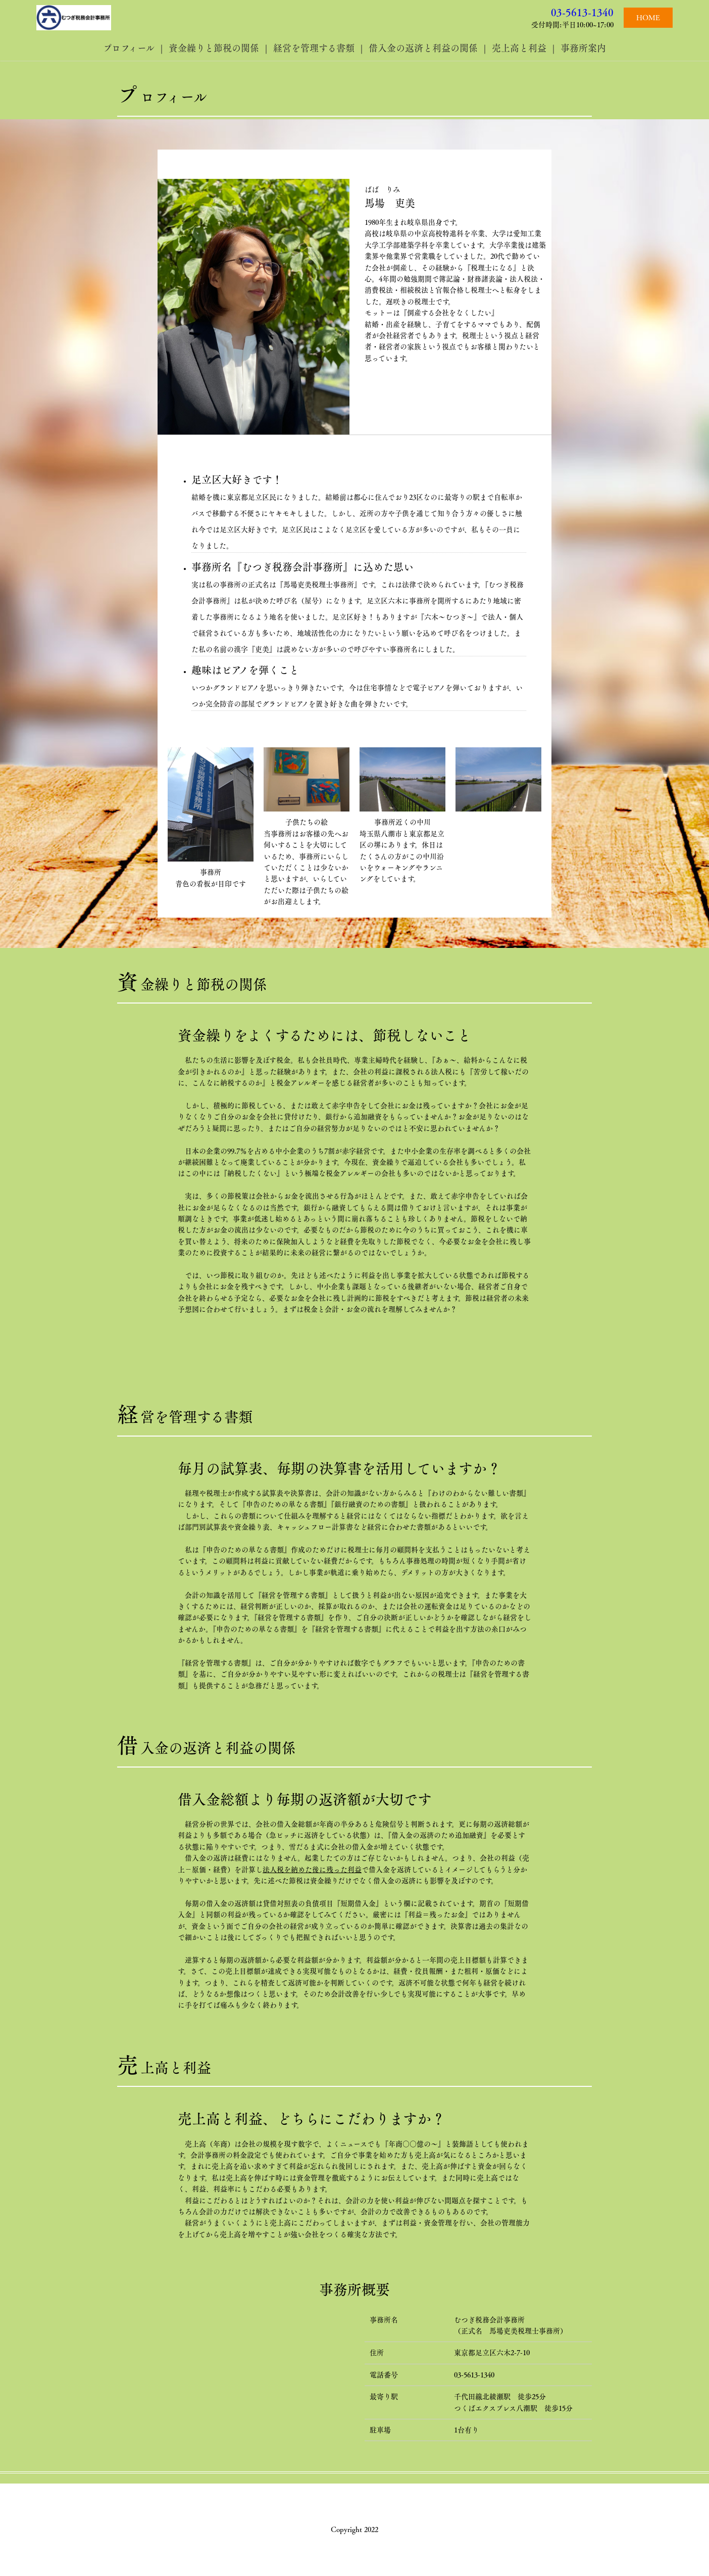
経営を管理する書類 (313, 48)
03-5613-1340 (582, 12)
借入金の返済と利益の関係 (423, 48)
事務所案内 (583, 48)
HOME (648, 17)
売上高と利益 (519, 48)
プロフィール (129, 48)
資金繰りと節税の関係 (214, 48)
